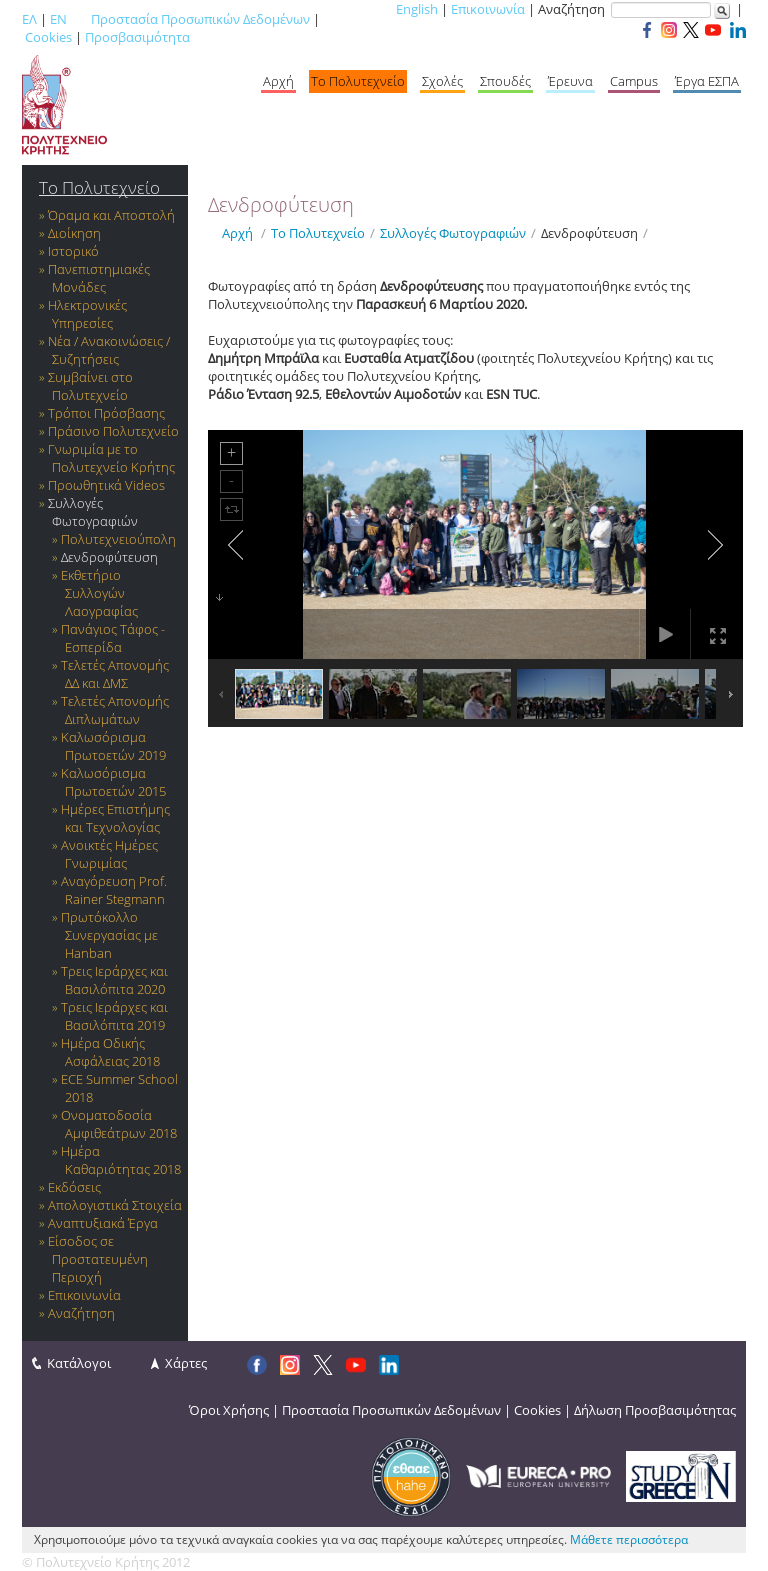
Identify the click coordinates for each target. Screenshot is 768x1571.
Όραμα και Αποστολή (111, 215)
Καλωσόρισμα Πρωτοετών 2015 (113, 782)
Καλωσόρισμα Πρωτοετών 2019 (113, 746)
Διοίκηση (74, 233)
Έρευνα (570, 81)
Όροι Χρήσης (229, 1410)
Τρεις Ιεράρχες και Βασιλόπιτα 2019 (114, 1016)
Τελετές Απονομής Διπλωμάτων (115, 710)
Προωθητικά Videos (106, 485)
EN (58, 19)
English (417, 9)
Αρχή (278, 81)
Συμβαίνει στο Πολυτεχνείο (90, 386)
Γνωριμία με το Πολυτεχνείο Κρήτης (111, 458)
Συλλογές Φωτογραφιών (93, 512)
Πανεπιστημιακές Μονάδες (99, 278)
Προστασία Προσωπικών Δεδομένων (200, 19)
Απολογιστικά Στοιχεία (115, 1205)
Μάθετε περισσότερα (629, 1539)
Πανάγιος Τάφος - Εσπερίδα (113, 638)
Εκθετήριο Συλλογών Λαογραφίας (99, 593)
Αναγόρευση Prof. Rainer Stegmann (114, 890)
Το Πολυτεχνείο (358, 81)
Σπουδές (505, 81)
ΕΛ (29, 19)
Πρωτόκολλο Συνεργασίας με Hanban (109, 935)
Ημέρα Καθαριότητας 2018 (121, 1160)
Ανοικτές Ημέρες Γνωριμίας (109, 854)
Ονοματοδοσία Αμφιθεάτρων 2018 (119, 1124)
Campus (634, 81)
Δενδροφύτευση (109, 557)
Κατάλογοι (79, 1363)
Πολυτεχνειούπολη (118, 539)
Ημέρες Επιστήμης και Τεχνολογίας (115, 818)
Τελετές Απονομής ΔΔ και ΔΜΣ (115, 674)
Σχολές (442, 81)
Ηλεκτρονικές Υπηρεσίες (87, 314)
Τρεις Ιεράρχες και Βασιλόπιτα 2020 (114, 980)
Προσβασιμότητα (137, 37)
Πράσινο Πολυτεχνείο (113, 431)
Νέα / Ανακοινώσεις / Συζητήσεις (109, 350)
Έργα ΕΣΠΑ (707, 81)
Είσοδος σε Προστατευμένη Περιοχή (98, 1259)
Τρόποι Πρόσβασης (106, 413)
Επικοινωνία (488, 9)
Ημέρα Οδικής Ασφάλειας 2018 (110, 1052)
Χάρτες (186, 1363)
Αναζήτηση (81, 1313)
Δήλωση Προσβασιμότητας (655, 1410)
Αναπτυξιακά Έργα (103, 1223)
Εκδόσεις (74, 1187)
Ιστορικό (73, 251)
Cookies (48, 37)
